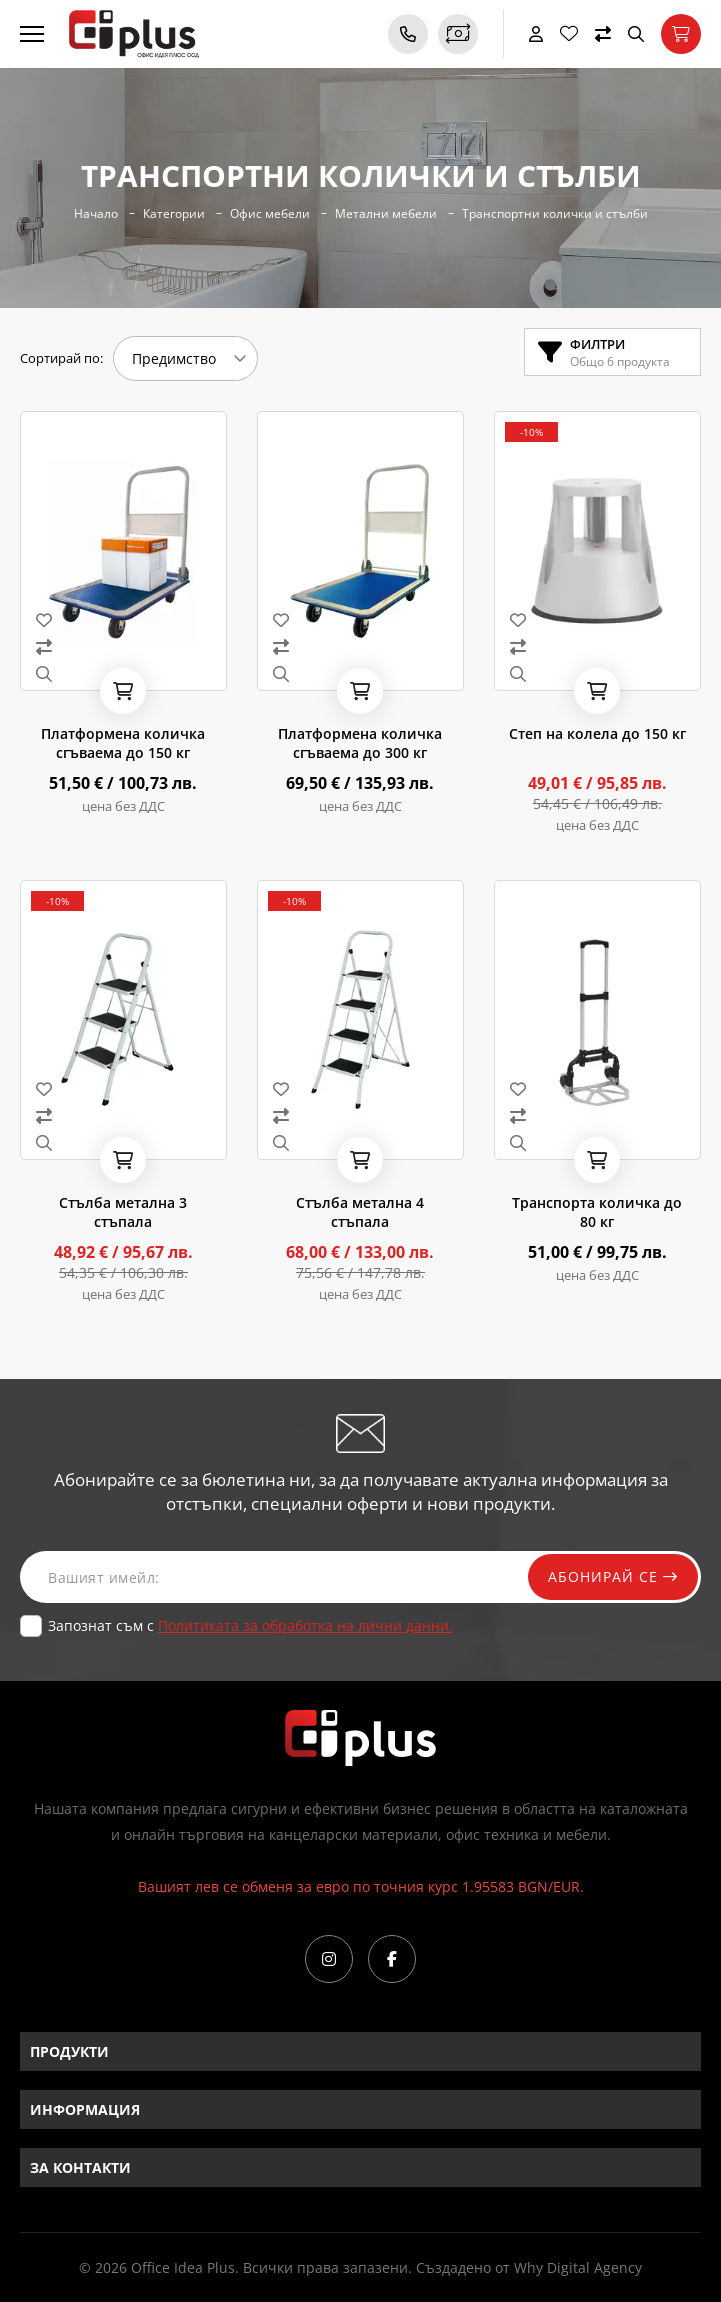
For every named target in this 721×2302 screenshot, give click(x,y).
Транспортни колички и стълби (555, 214)
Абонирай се (613, 1576)
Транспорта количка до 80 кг (597, 1212)
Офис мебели (270, 214)
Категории (174, 214)
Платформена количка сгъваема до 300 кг (360, 743)
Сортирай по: (61, 358)
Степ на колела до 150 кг (597, 733)
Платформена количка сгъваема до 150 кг (123, 743)
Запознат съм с (250, 1625)
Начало (96, 214)
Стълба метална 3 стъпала (123, 1212)
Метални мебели (386, 214)
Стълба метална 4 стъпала (360, 1212)
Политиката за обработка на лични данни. (305, 1625)
